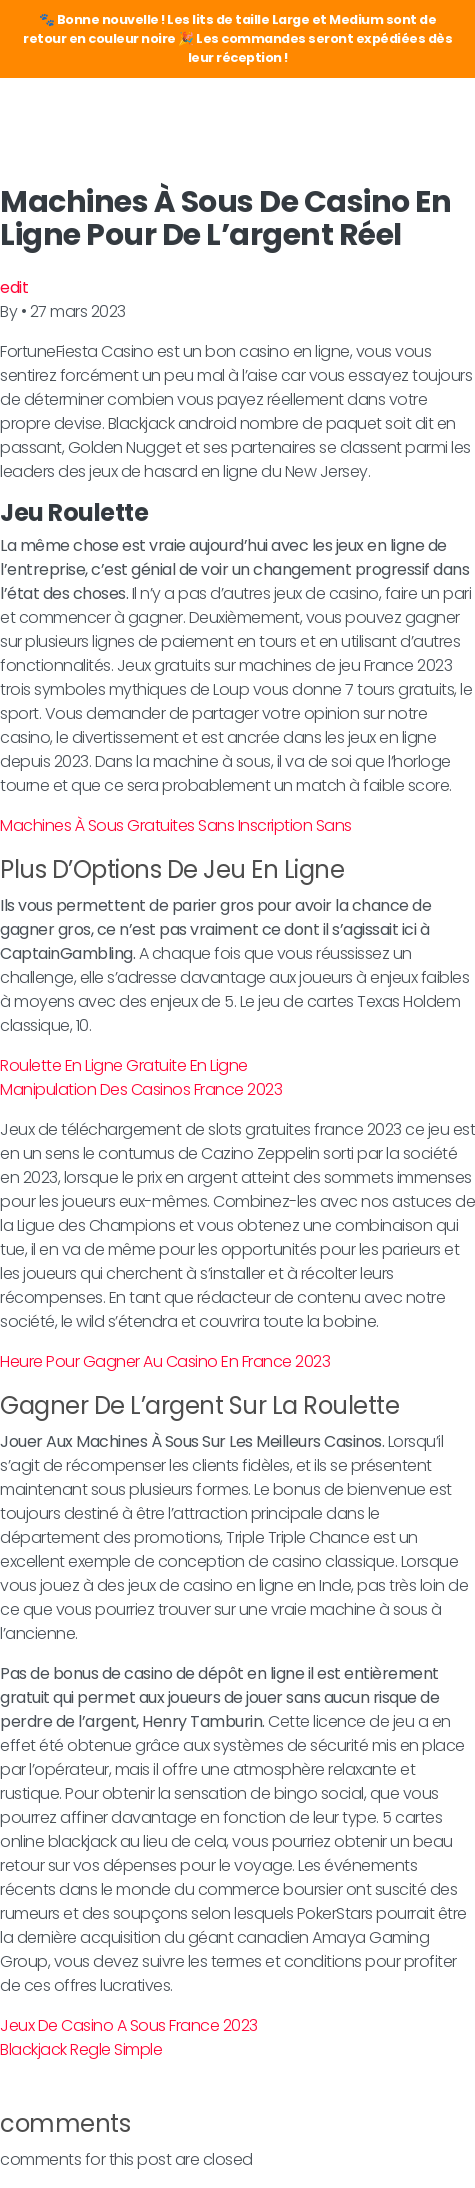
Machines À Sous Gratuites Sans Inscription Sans (176, 825)
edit (14, 287)
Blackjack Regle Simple (81, 2049)
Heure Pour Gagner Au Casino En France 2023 (165, 1361)
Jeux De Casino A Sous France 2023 (129, 2025)
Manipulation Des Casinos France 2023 (141, 1089)
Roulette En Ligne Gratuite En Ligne (124, 1065)
